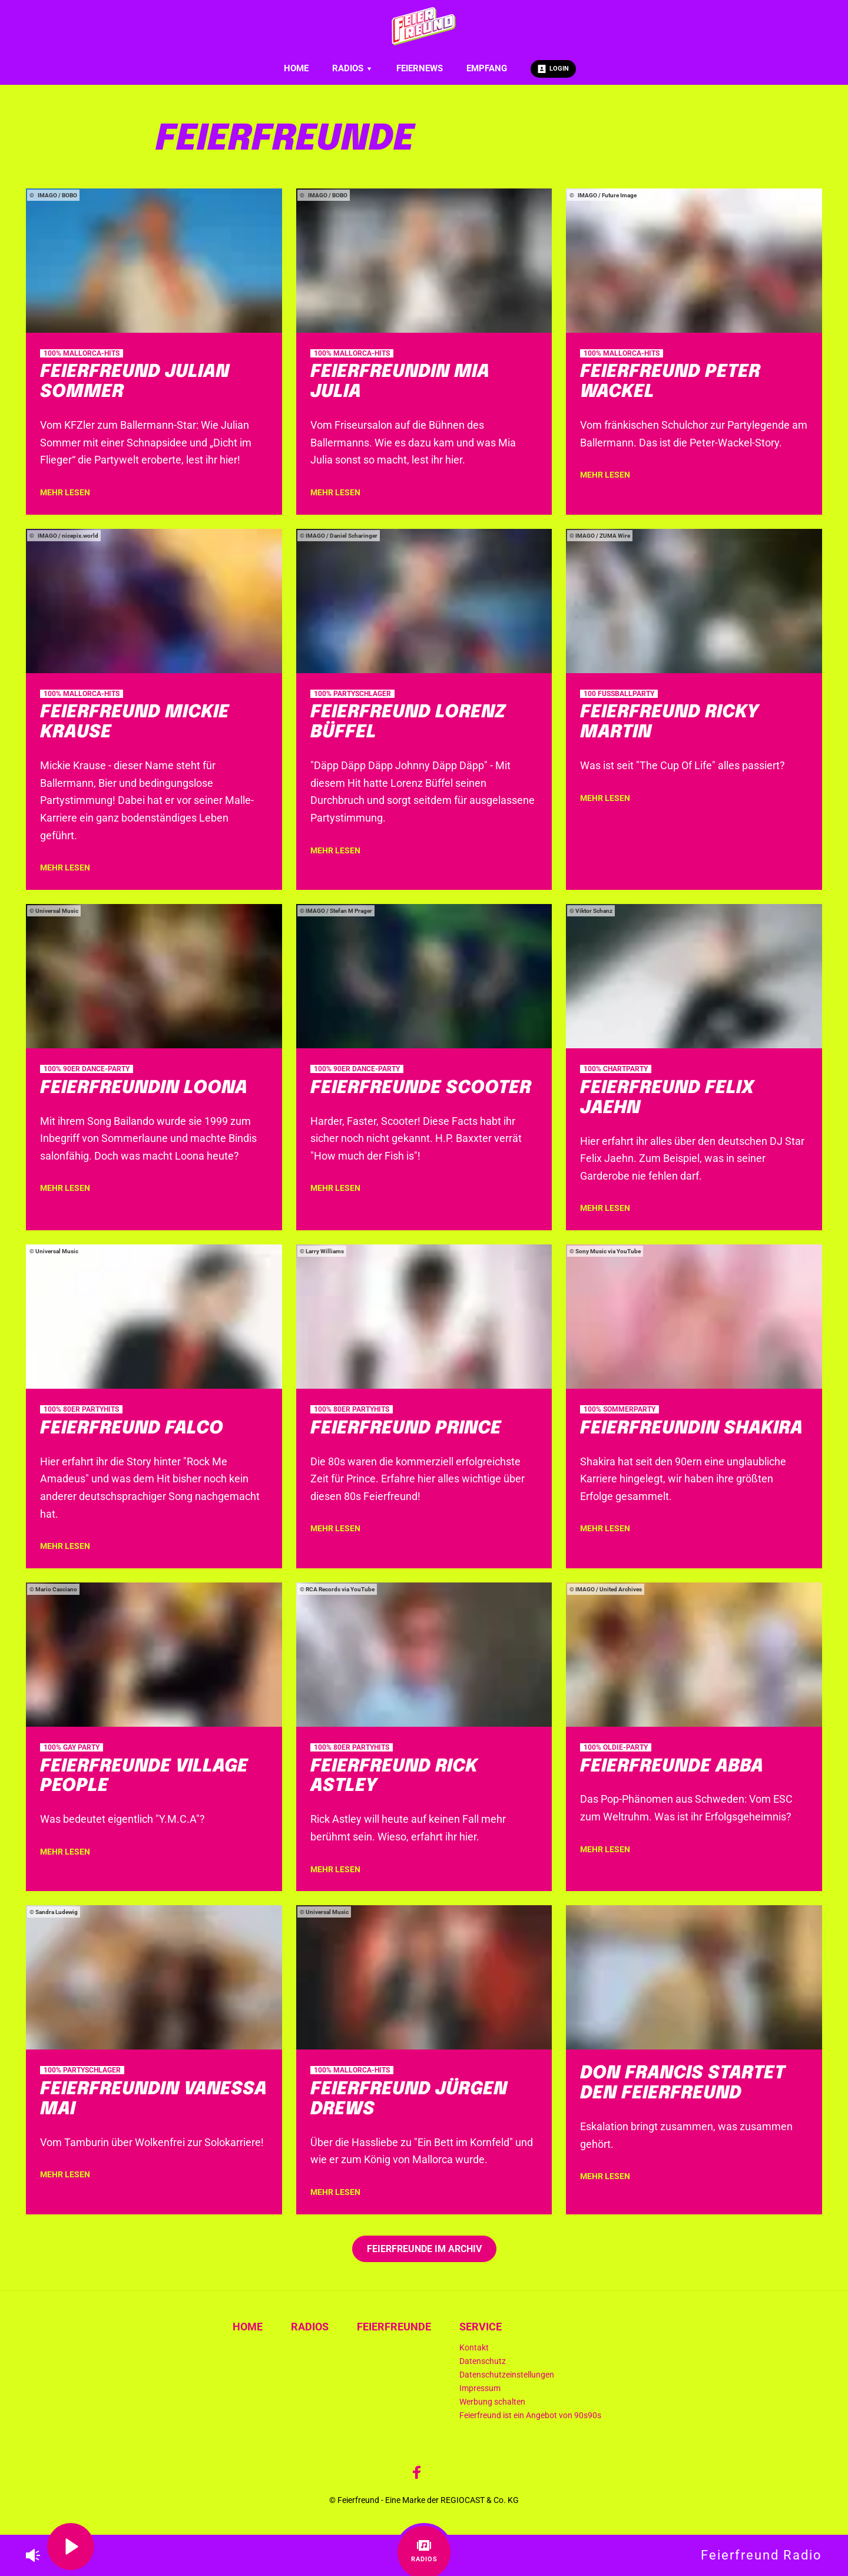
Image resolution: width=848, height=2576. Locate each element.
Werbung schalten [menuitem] (492, 2402)
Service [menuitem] (480, 2326)
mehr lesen (65, 492)
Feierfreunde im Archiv (424, 2248)
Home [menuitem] (296, 68)
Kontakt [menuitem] (474, 2348)
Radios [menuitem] (352, 68)
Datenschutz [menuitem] (482, 2361)
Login (553, 69)
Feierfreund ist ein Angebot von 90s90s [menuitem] (530, 2416)
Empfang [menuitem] (486, 68)
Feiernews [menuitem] (419, 68)
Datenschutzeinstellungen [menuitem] (506, 2375)
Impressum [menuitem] (480, 2388)
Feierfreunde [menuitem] (394, 2326)
